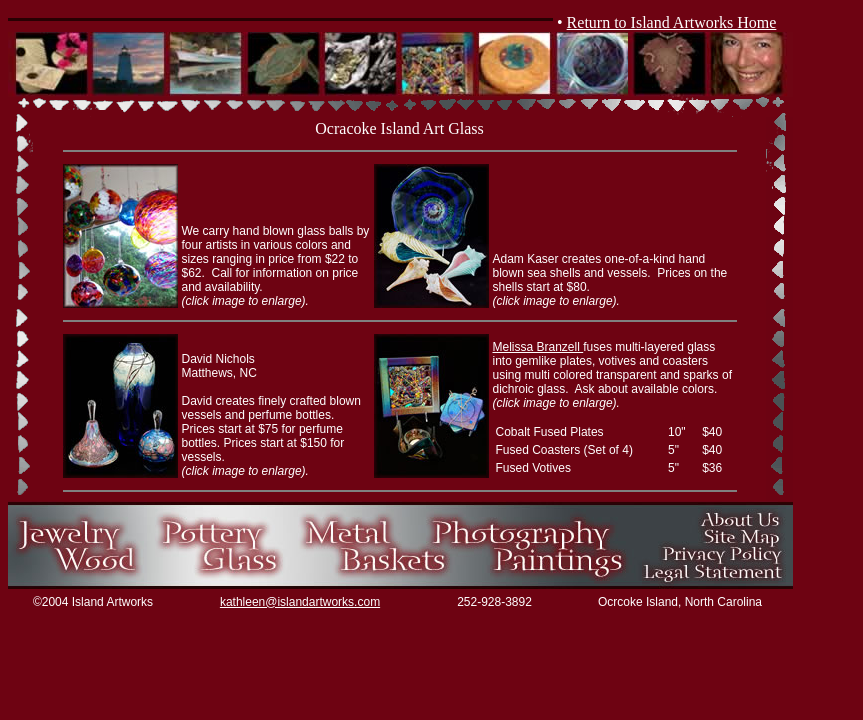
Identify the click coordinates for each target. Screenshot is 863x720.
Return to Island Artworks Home (672, 22)
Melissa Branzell (538, 347)
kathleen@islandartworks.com (300, 602)
